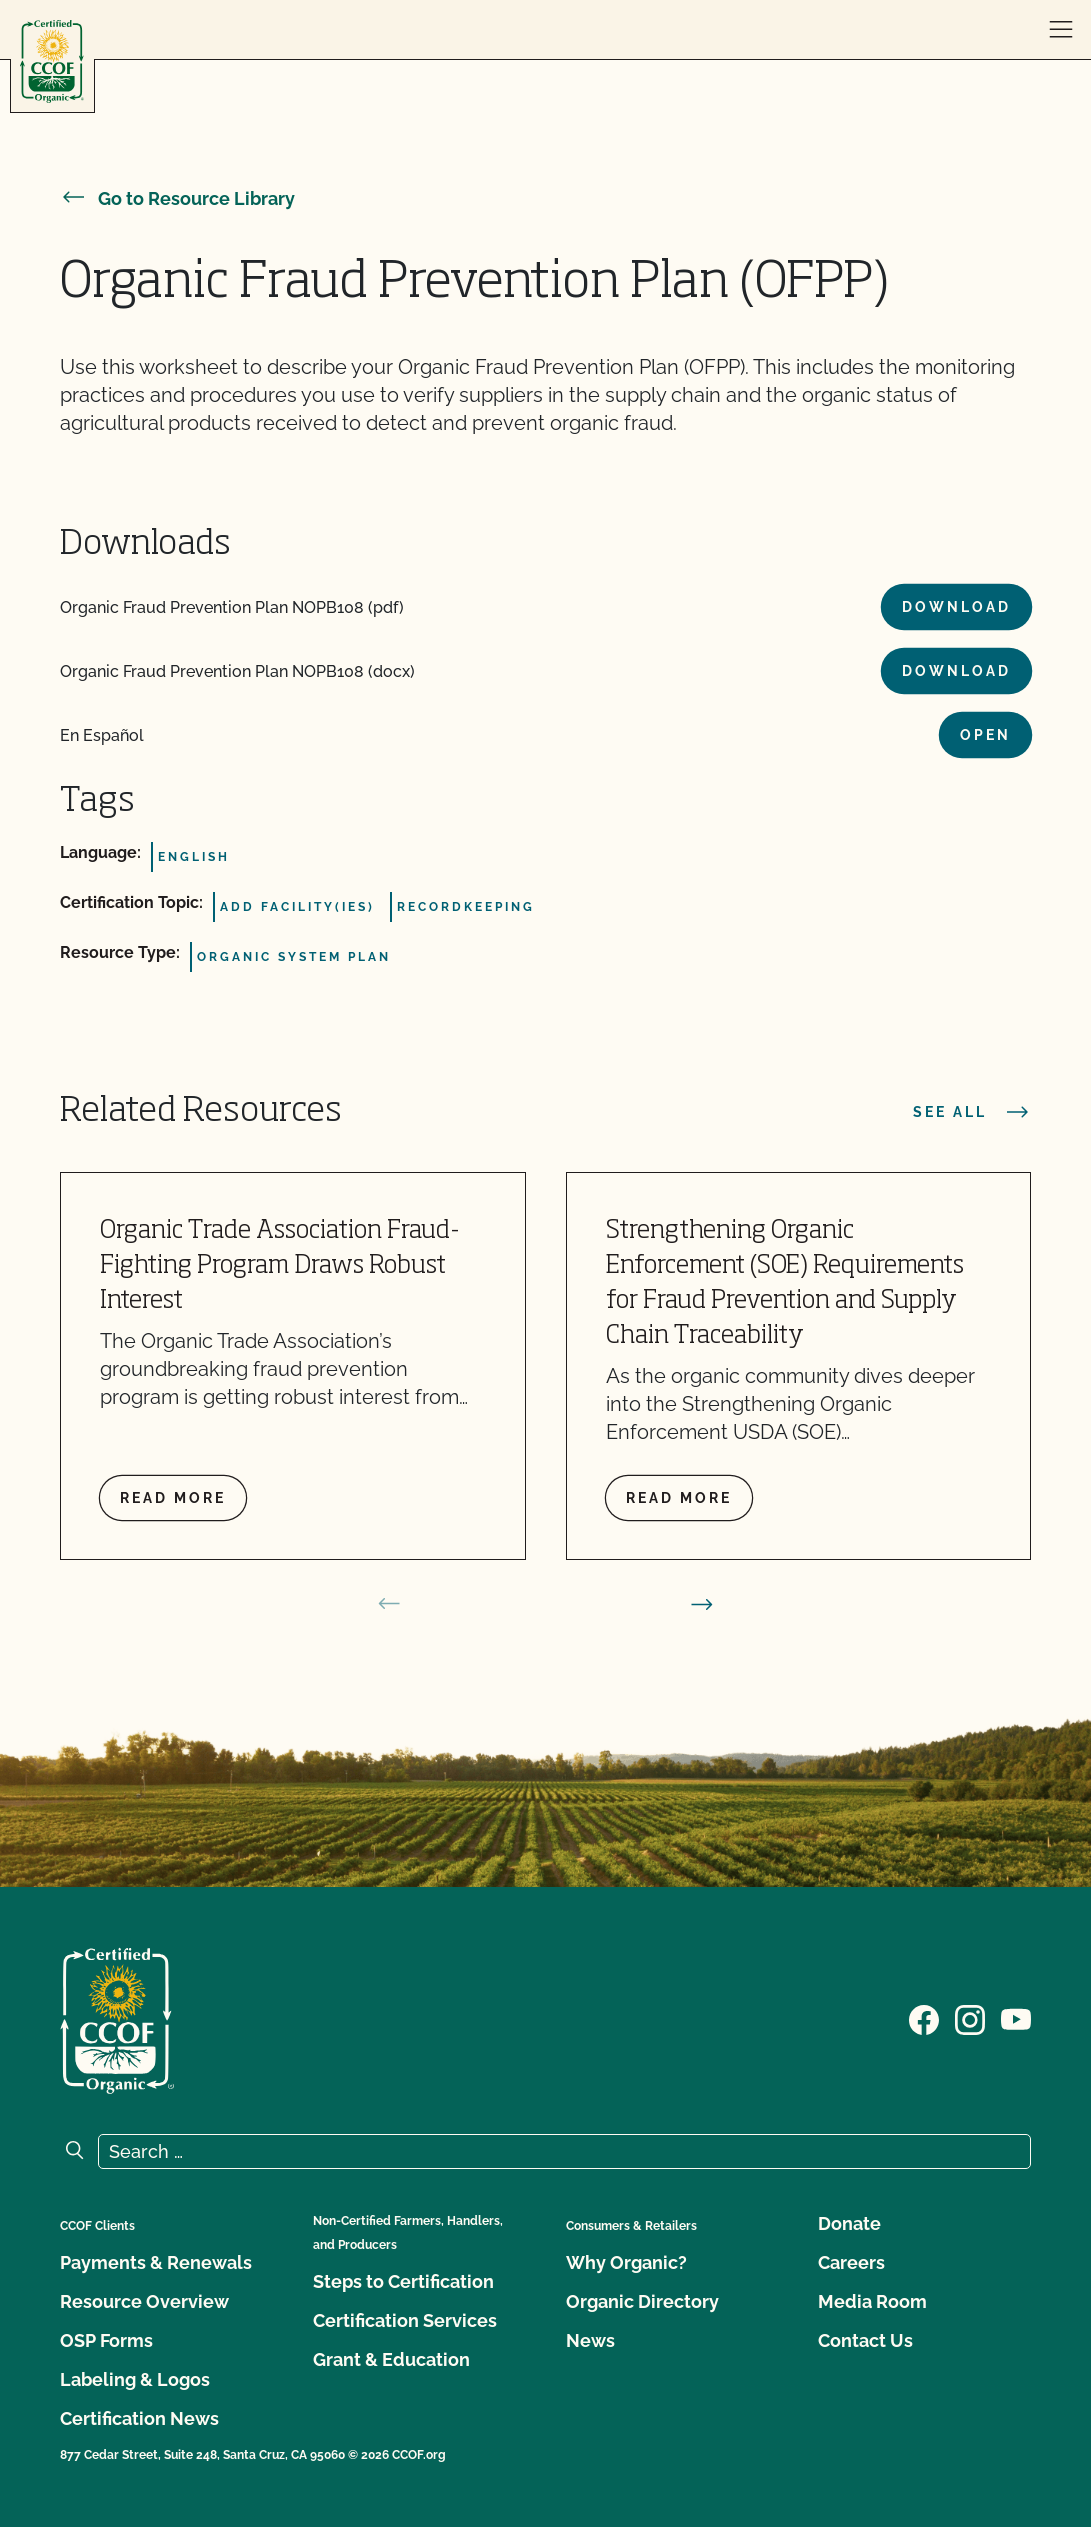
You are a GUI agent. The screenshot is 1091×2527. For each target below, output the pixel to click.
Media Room (872, 2301)
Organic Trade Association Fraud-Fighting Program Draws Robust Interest (280, 1266)
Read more (173, 1498)
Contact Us (865, 2340)
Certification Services (405, 2320)
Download (956, 607)
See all (972, 1112)
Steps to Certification (403, 2281)
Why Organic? (626, 2262)
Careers (851, 2262)
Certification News (139, 2418)
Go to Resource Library (177, 198)
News (590, 2340)
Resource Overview (144, 2301)
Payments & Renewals (156, 2262)
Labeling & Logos (135, 2379)
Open (985, 735)
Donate (849, 2223)
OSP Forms (106, 2340)
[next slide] (702, 1604)
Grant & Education (391, 2359)
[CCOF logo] (52, 61)
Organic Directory (642, 2301)
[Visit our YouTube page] (1016, 2019)
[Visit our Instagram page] (970, 2019)
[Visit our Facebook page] (924, 2019)
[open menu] (1061, 30)
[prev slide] (389, 1604)
